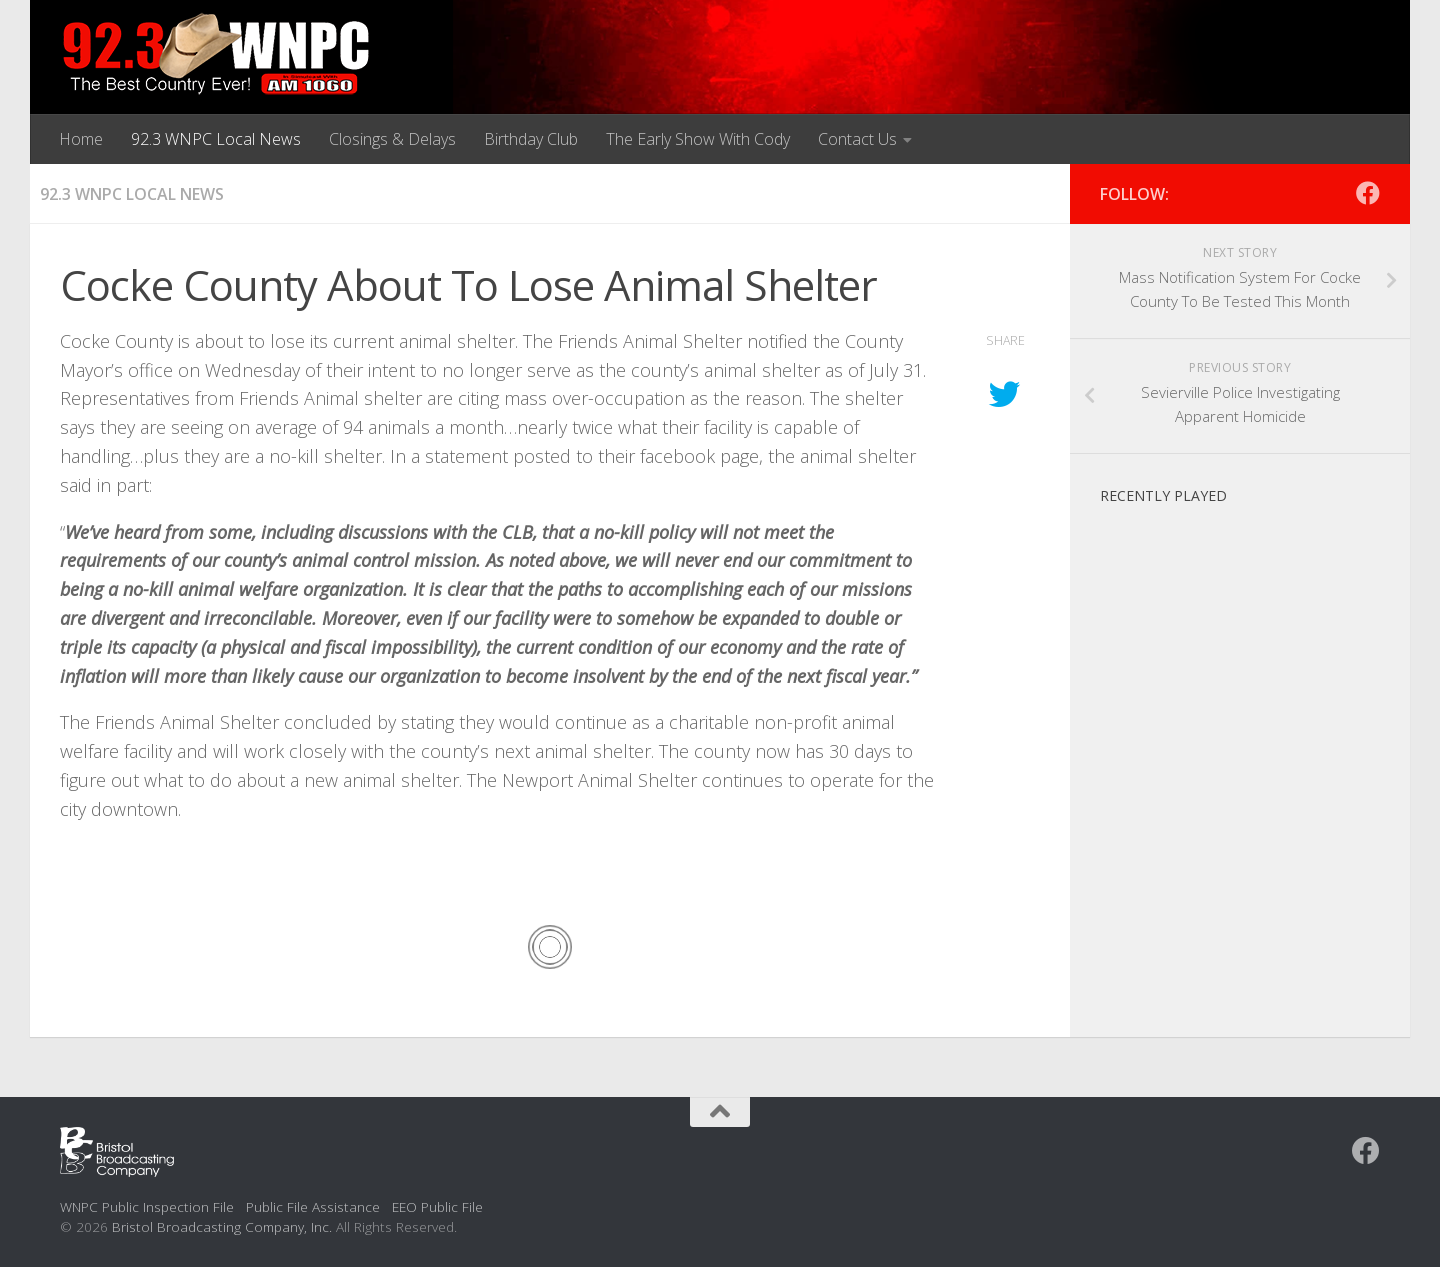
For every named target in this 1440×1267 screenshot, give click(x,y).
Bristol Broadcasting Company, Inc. (222, 1226)
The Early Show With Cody (698, 139)
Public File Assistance (313, 1206)
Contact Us (857, 139)
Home (81, 139)
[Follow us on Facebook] (1368, 193)
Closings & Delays (392, 139)
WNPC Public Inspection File (147, 1206)
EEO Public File (437, 1206)
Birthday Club (531, 139)
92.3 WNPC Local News (216, 139)
